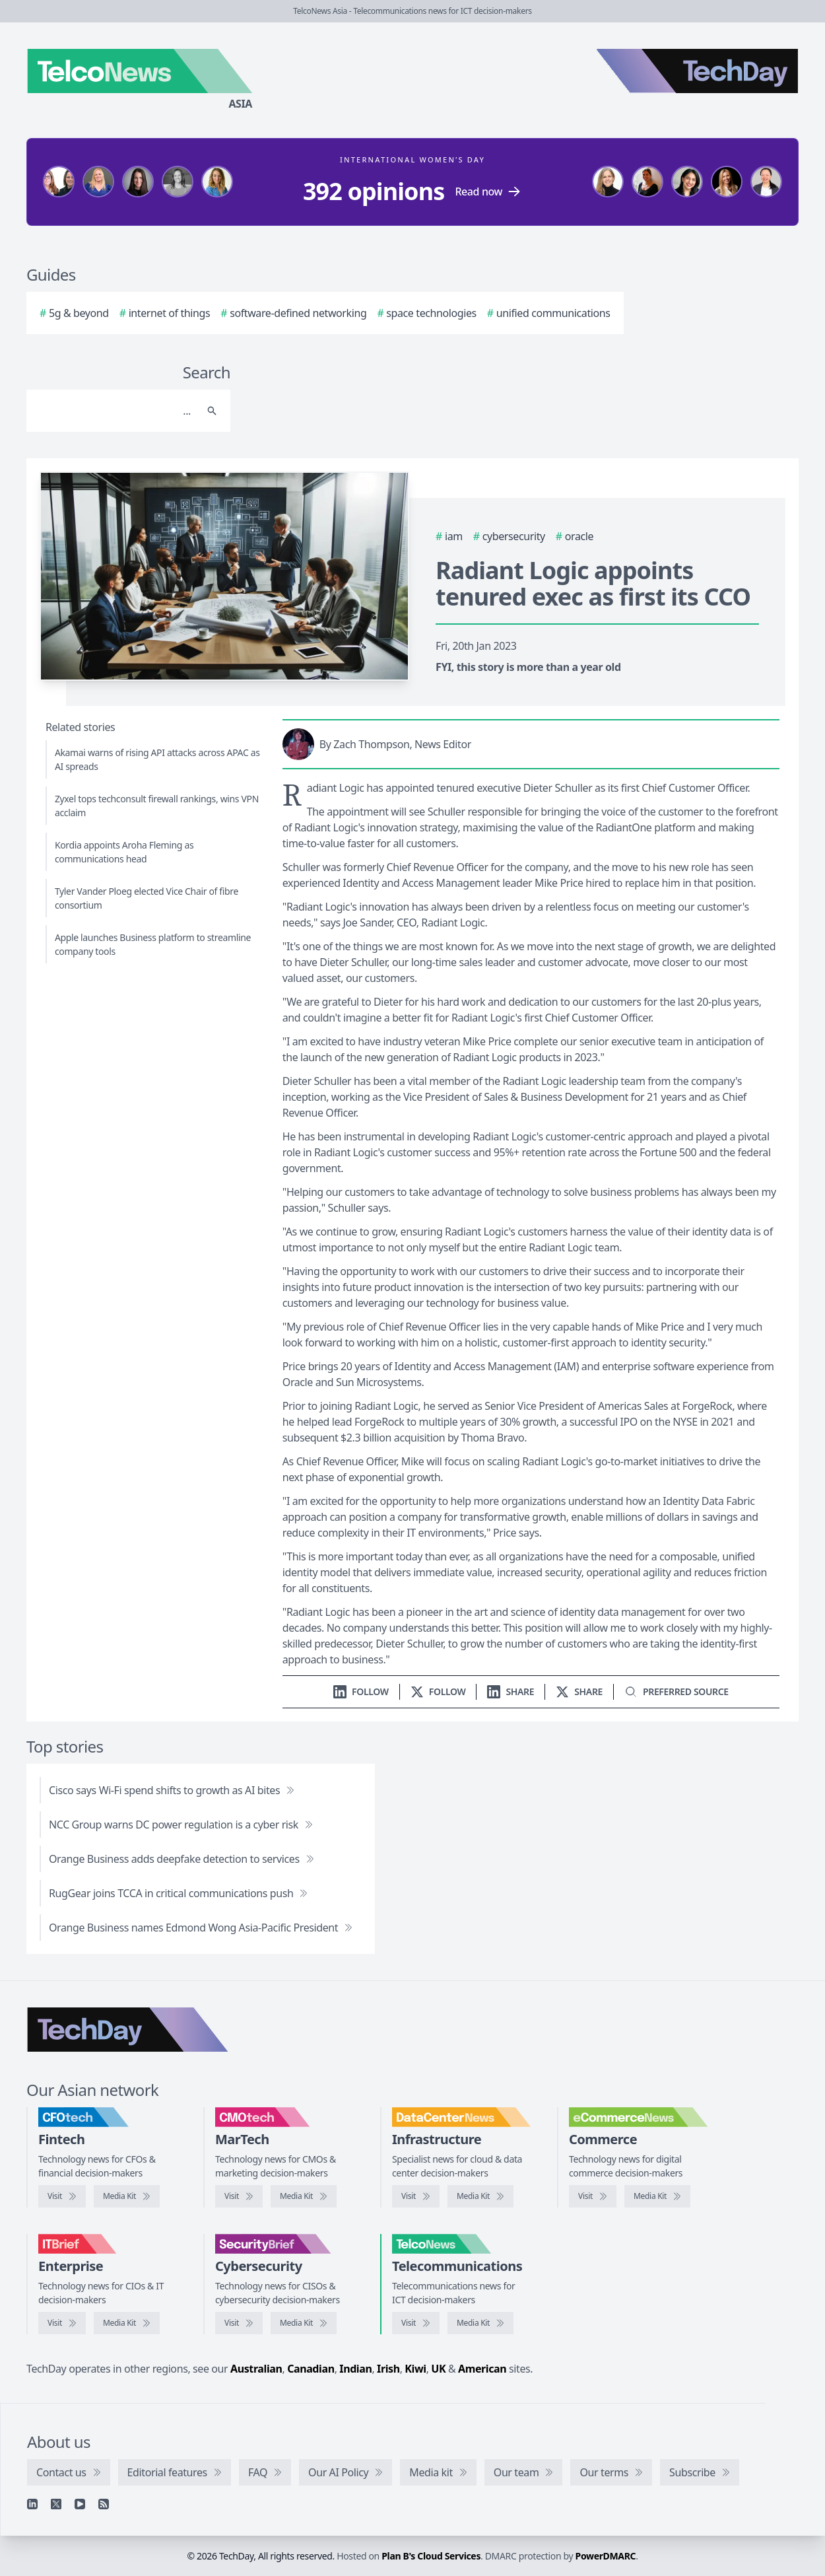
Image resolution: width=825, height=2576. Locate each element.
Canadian (311, 2368)
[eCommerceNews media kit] (657, 2196)
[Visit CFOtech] (62, 2196)
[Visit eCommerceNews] (592, 2196)
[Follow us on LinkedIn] (361, 1691)
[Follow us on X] (438, 1691)
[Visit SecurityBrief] (239, 2323)
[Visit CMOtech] (239, 2196)
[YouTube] (80, 2504)
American (482, 2368)
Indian (355, 2368)
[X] (56, 2504)
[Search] (115, 411)
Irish (388, 2368)
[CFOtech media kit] (127, 2196)
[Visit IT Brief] (62, 2323)
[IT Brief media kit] (127, 2323)
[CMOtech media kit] (304, 2196)
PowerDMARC (606, 2556)
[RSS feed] (103, 2504)
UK (438, 2368)
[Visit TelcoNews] (416, 2323)
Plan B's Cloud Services (430, 2556)
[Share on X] (579, 1691)
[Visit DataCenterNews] (416, 2196)
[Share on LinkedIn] (510, 1691)
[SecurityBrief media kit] (304, 2323)
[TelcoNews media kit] (480, 2323)
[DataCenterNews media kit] (480, 2196)
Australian (256, 2368)
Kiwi (415, 2368)
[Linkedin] (32, 2504)
